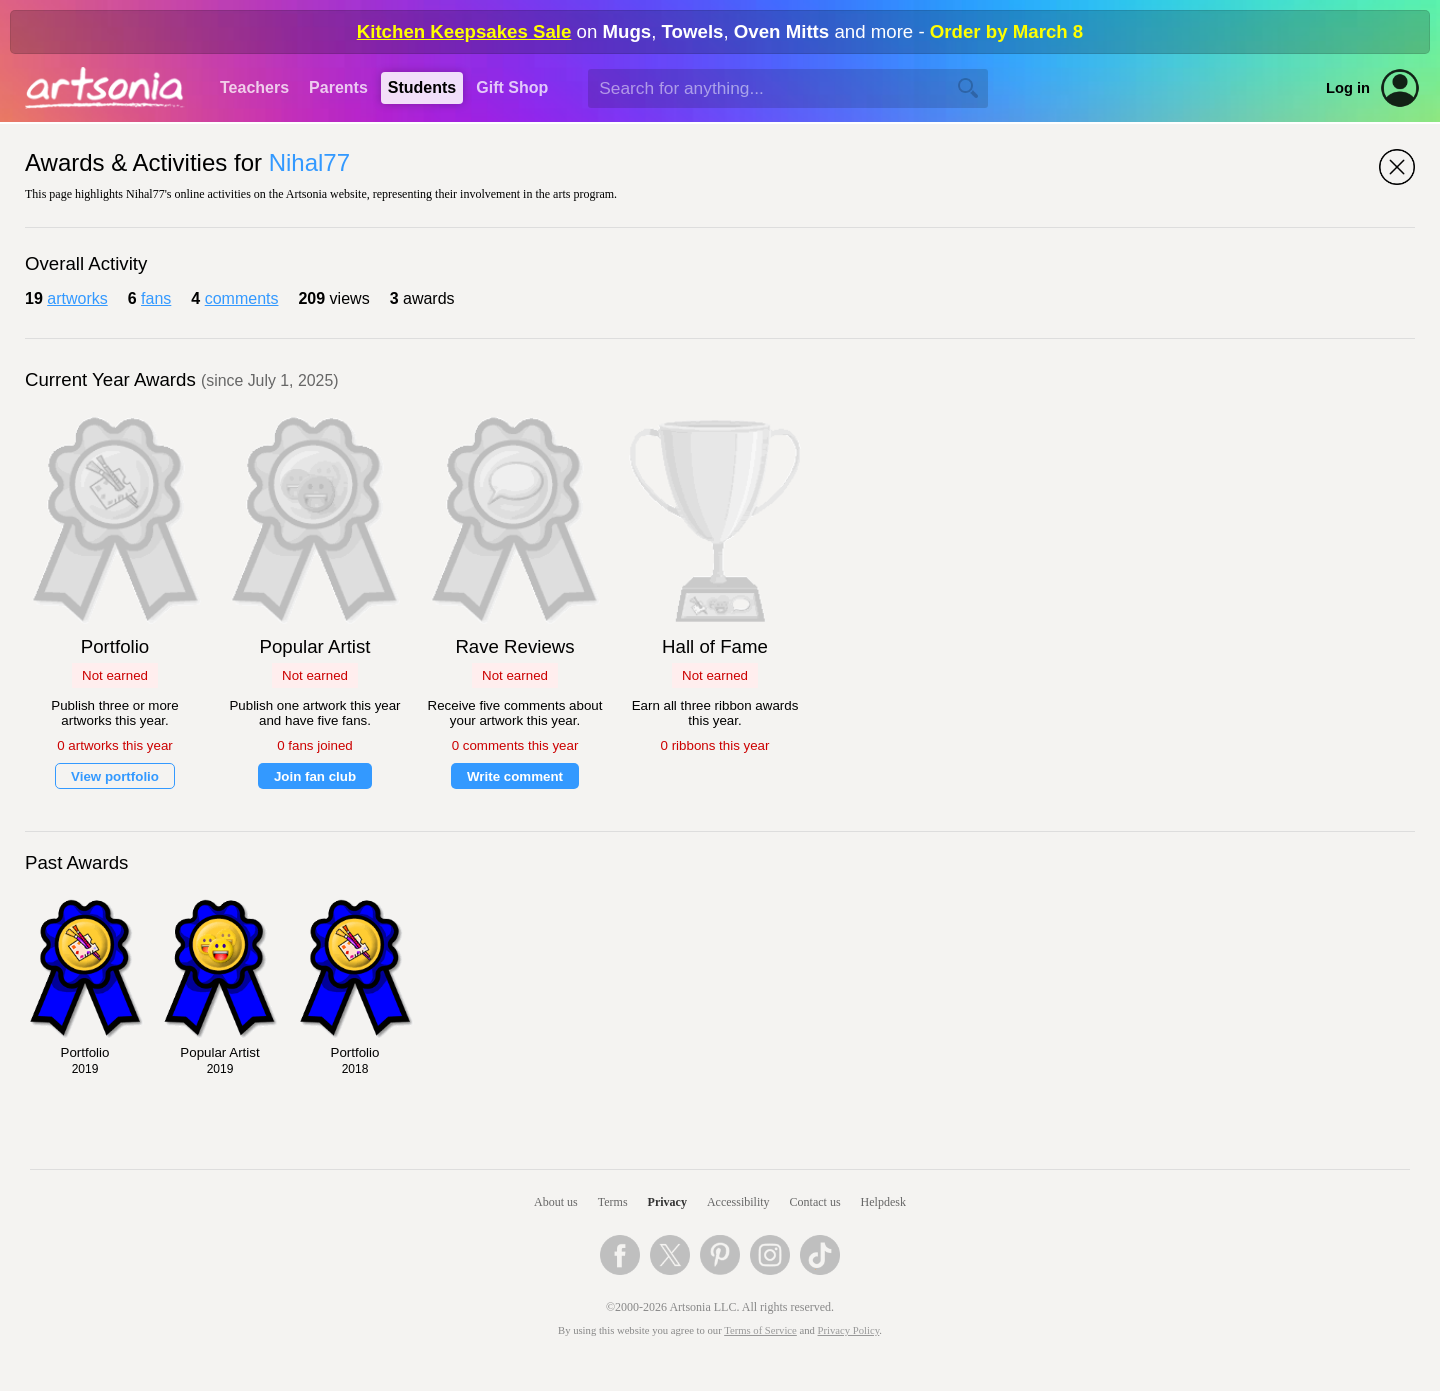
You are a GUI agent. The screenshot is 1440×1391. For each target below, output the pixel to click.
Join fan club (315, 776)
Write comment (515, 776)
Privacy (667, 1202)
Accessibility (738, 1202)
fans (156, 298)
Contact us (815, 1202)
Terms (613, 1202)
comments (242, 298)
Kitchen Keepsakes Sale (464, 31)
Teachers (254, 87)
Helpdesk (883, 1202)
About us (556, 1202)
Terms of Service (760, 1330)
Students (422, 87)
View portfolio (115, 776)
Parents (338, 87)
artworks (77, 298)
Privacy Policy (849, 1330)
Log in (1348, 88)
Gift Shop (512, 87)
